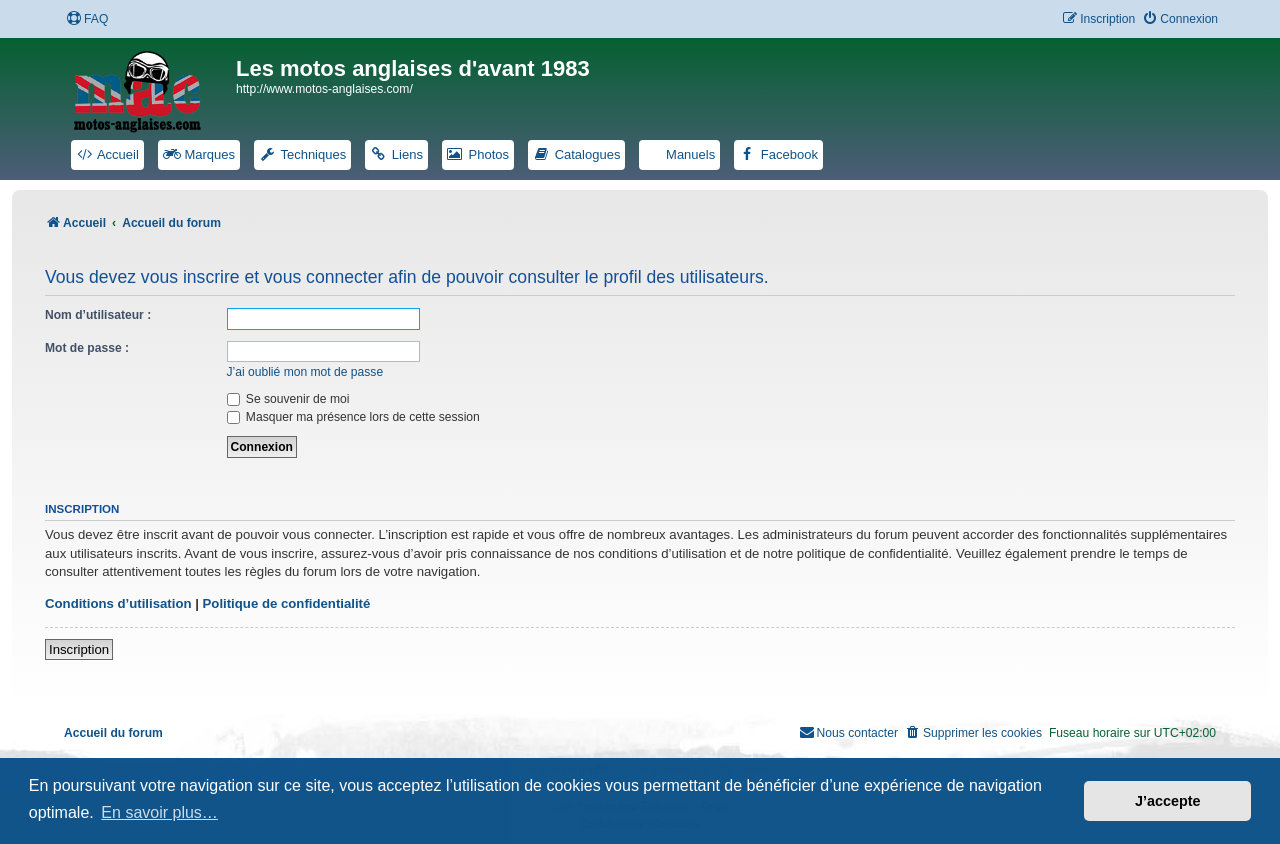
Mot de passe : (87, 348)
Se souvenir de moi (288, 399)
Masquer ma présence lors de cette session (353, 417)
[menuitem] (87, 19)
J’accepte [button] (1168, 801)
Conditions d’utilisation (118, 603)
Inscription (79, 649)
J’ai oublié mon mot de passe (305, 372)
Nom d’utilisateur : (98, 315)
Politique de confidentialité (287, 603)
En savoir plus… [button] (159, 812)
